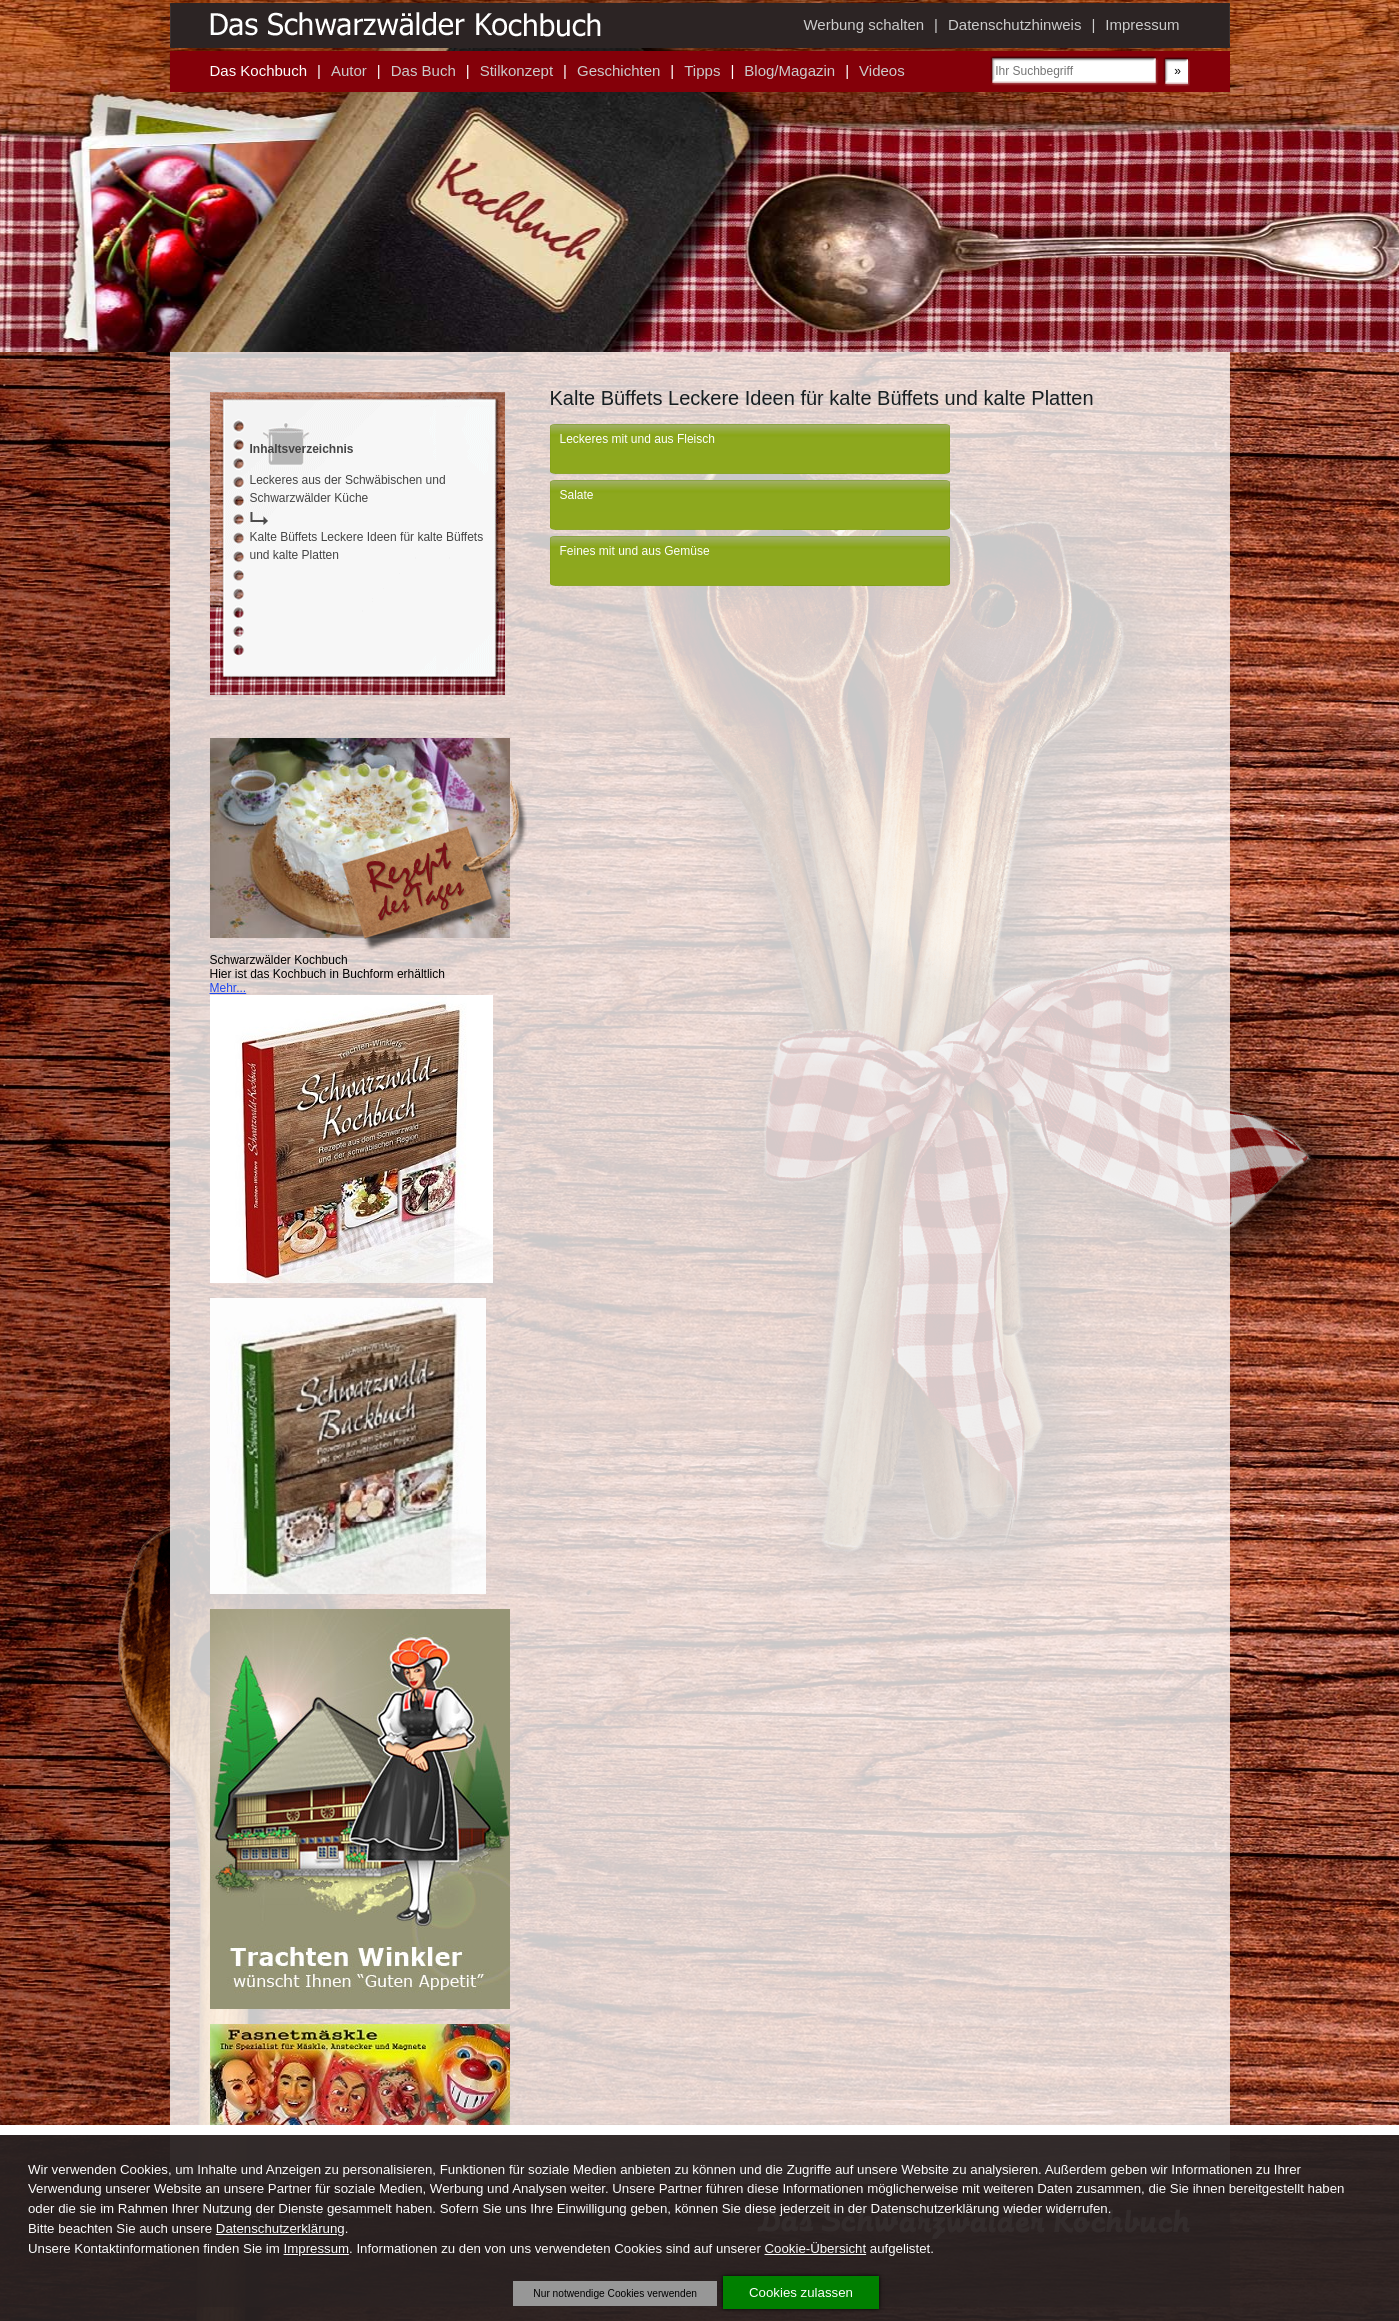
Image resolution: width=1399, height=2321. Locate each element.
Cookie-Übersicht (816, 2248)
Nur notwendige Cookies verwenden (615, 2293)
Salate (577, 495)
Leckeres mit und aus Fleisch (637, 439)
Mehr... (228, 988)
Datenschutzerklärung (280, 2228)
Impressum (317, 2248)
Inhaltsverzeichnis (302, 449)
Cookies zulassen (801, 2292)
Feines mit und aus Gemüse (635, 551)
